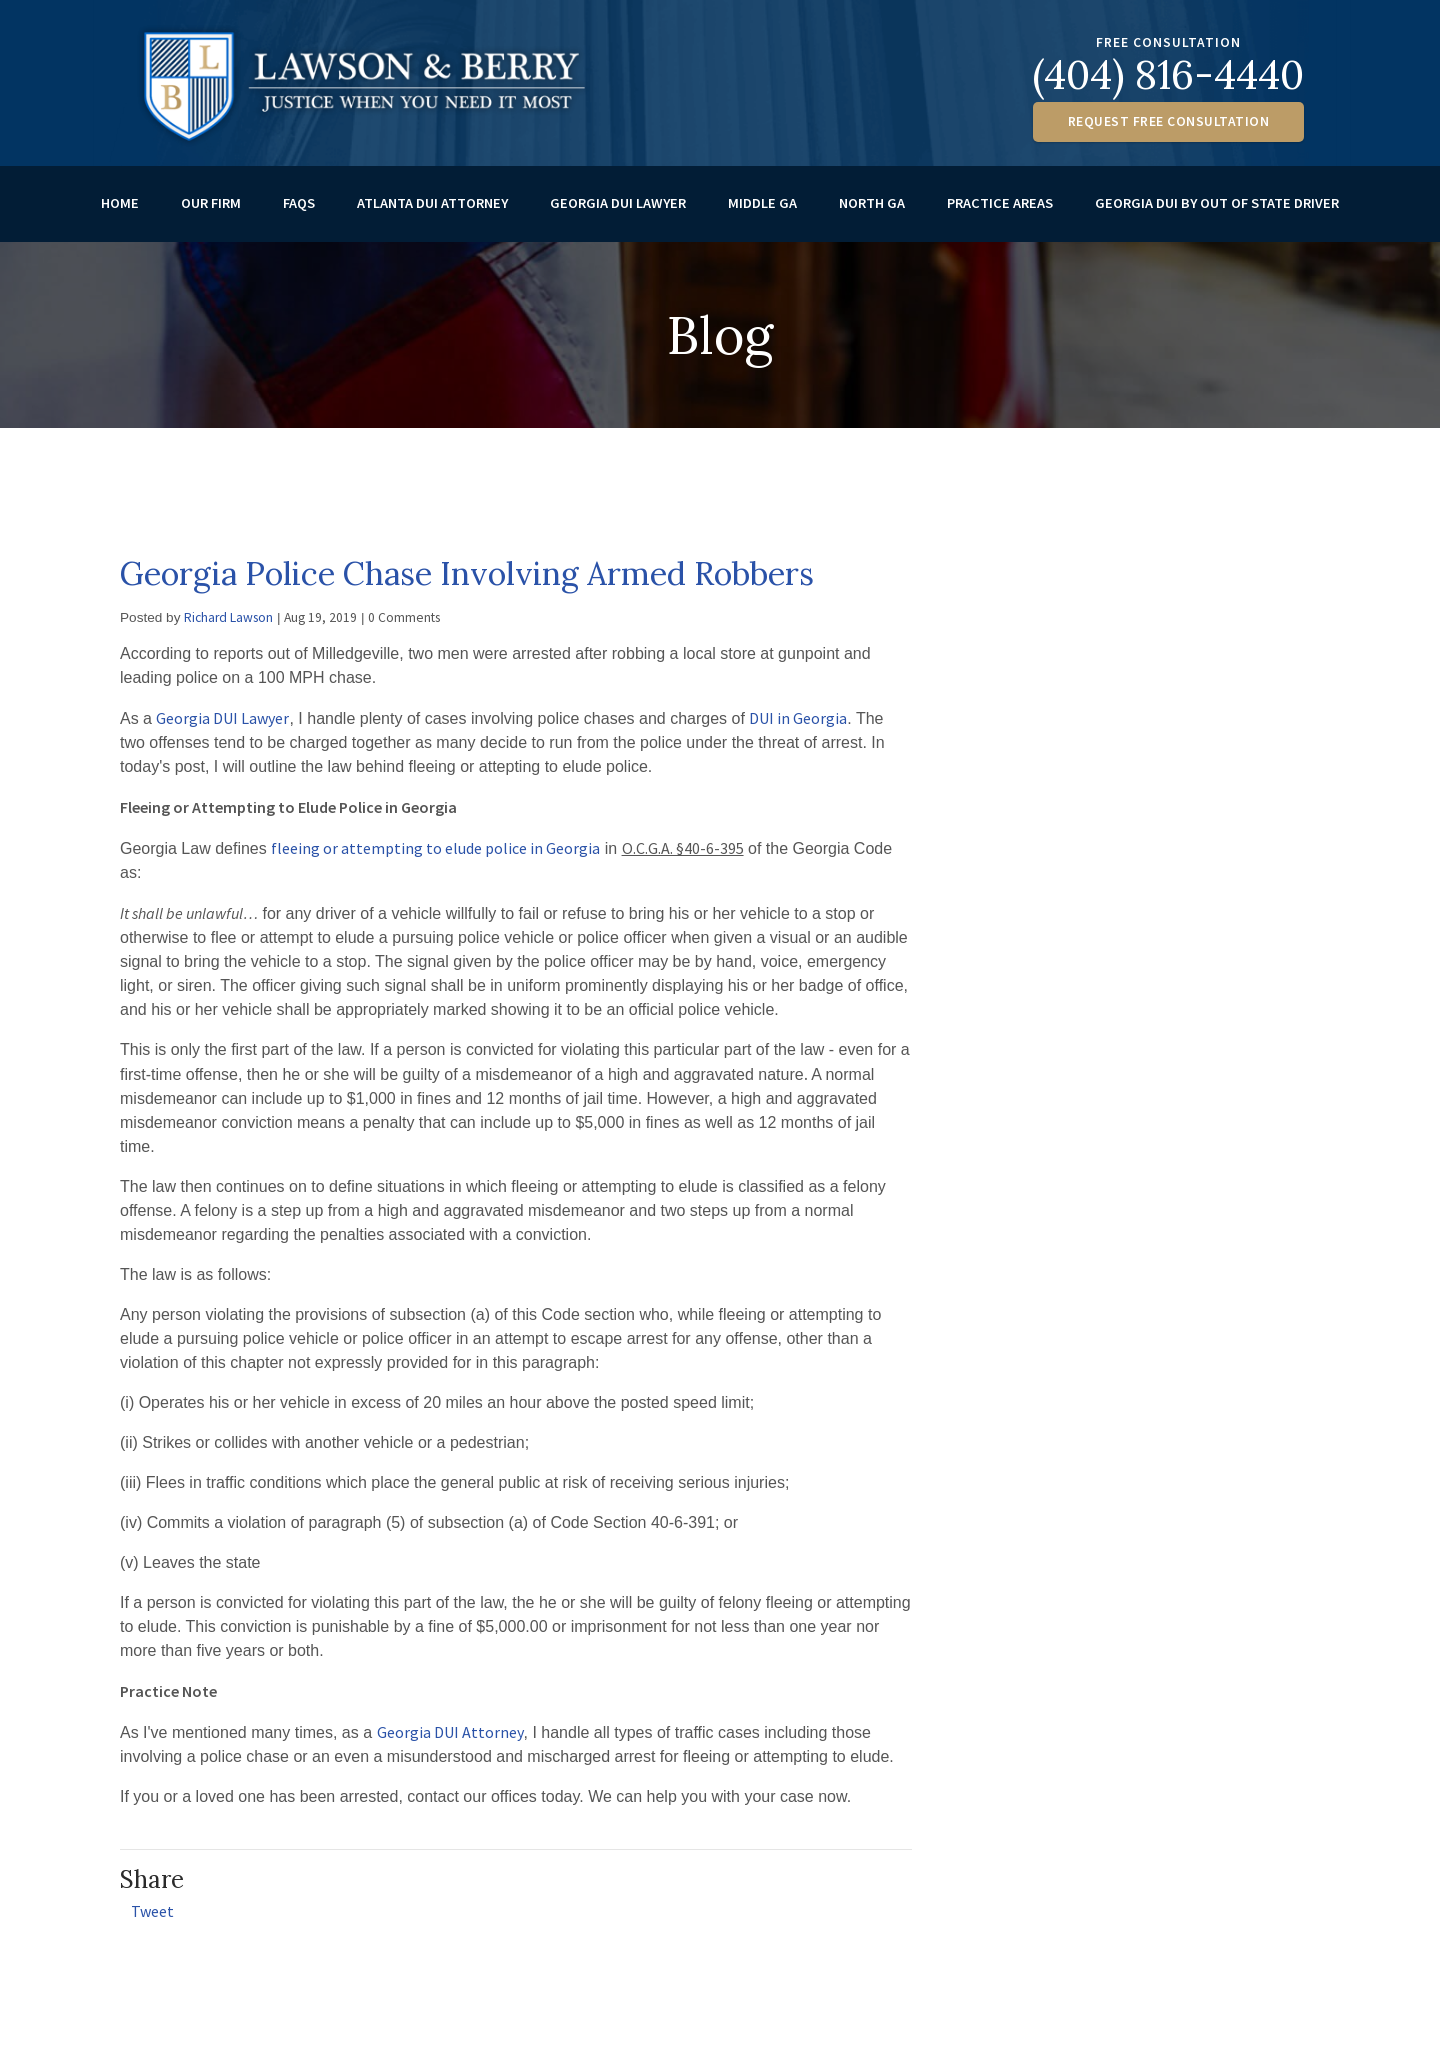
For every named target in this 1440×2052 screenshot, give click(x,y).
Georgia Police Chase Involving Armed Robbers (467, 583)
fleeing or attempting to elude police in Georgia (435, 858)
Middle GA (762, 213)
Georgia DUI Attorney (450, 1742)
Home (120, 213)
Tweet (152, 1921)
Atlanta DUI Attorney (432, 213)
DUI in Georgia (798, 728)
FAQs (299, 213)
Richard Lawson (228, 627)
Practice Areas (1000, 213)
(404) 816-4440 (1168, 74)
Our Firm (211, 213)
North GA (872, 213)
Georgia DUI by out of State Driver (1217, 213)
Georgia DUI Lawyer (618, 213)
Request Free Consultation (1169, 121)
